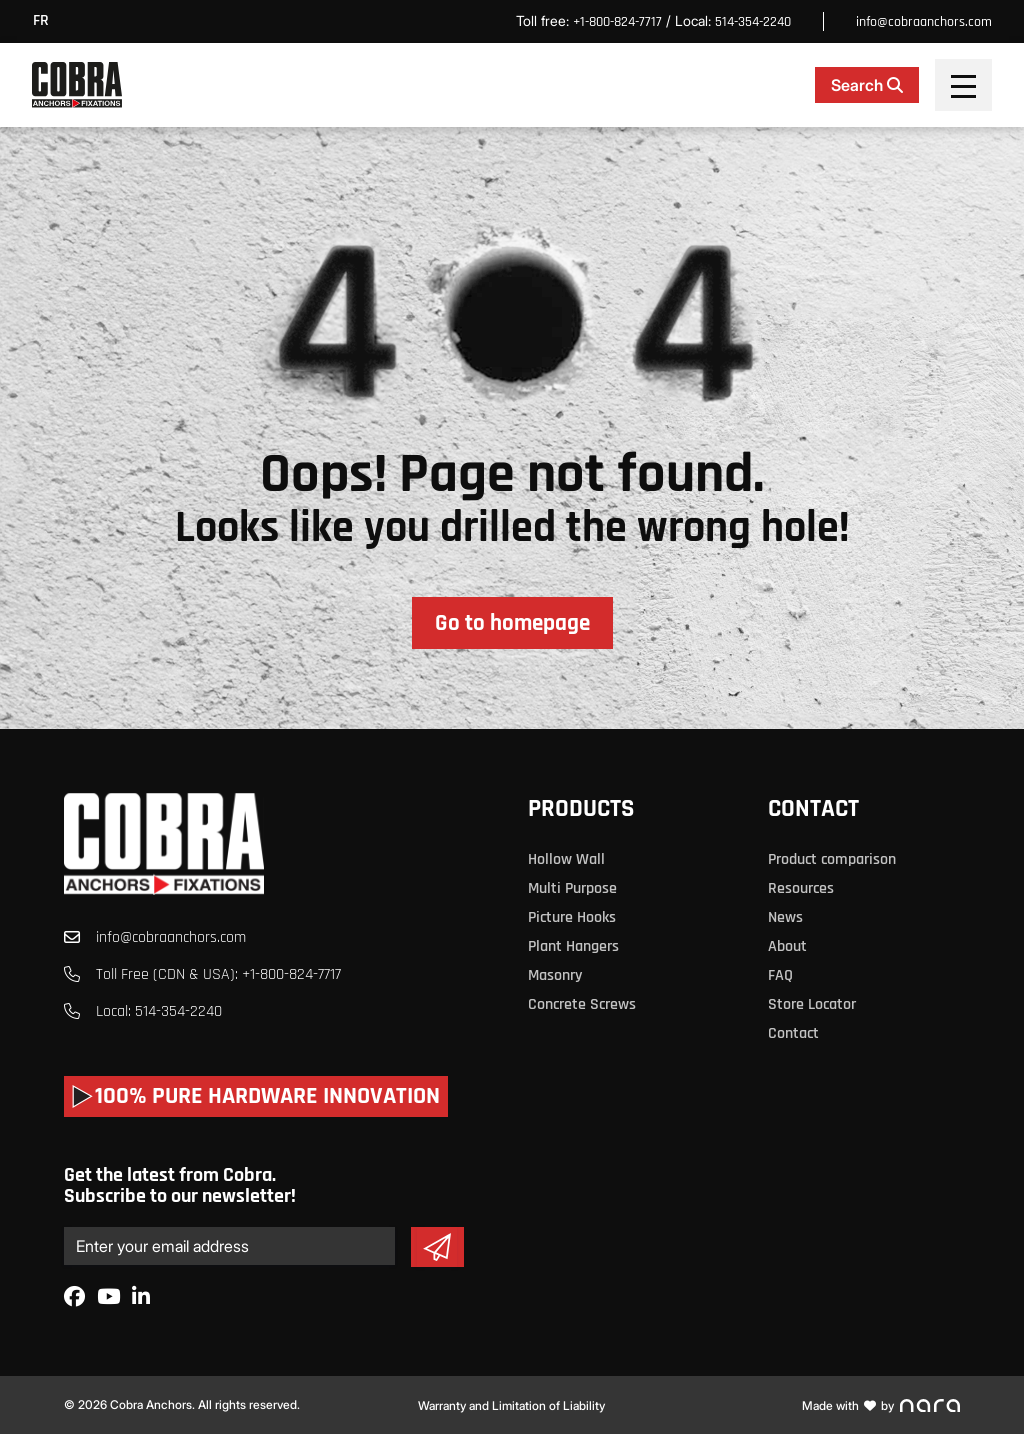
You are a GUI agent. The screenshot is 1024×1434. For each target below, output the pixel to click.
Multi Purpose (572, 888)
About (787, 946)
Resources (801, 888)
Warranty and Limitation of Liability (511, 1405)
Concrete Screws (582, 1004)
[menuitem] (46, 21)
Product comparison (832, 859)
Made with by (881, 1405)
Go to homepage (512, 623)
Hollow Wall (566, 859)
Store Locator (812, 1004)
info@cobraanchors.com (924, 22)
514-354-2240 (753, 22)
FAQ (780, 975)
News (785, 917)
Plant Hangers (573, 946)
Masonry (555, 975)
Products (581, 809)
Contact (813, 809)
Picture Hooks (572, 917)
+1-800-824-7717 (617, 22)
